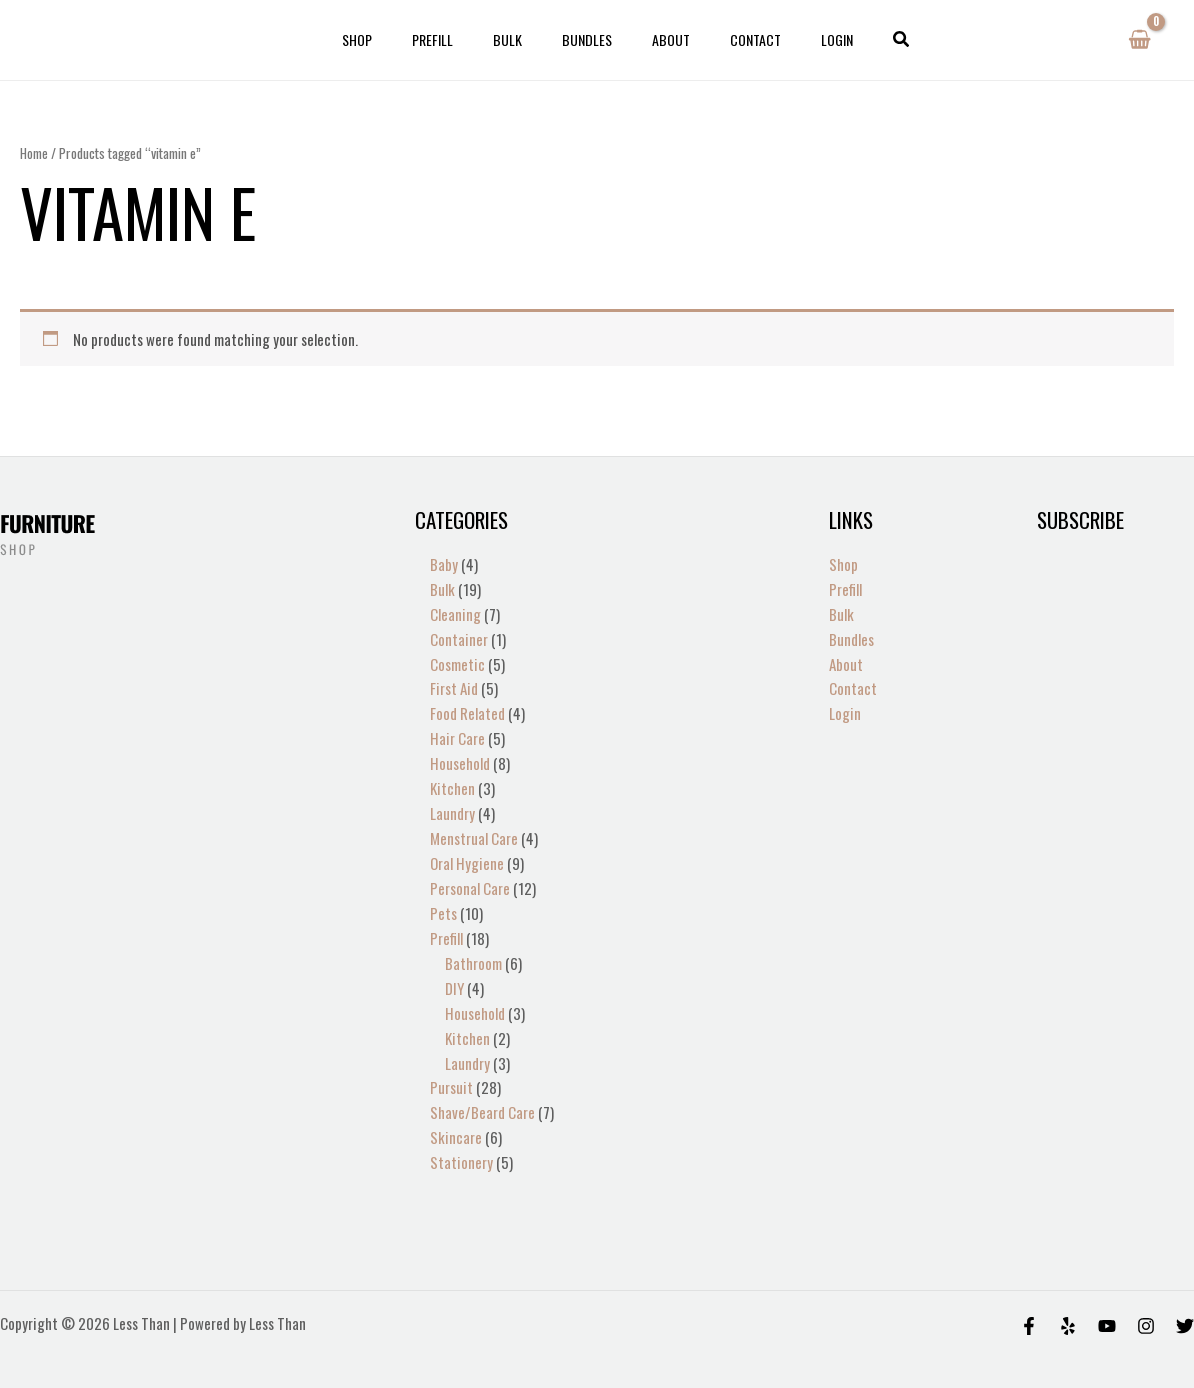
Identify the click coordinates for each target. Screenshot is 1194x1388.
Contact (731, 39)
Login (801, 39)
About (659, 39)
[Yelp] (1068, 1303)
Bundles (587, 39)
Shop (393, 39)
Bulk (519, 39)
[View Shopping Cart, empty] (1139, 40)
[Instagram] (1146, 1303)
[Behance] (1107, 1303)
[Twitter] (1185, 1303)
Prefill (456, 39)
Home (34, 153)
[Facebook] (1029, 1303)
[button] (860, 40)
